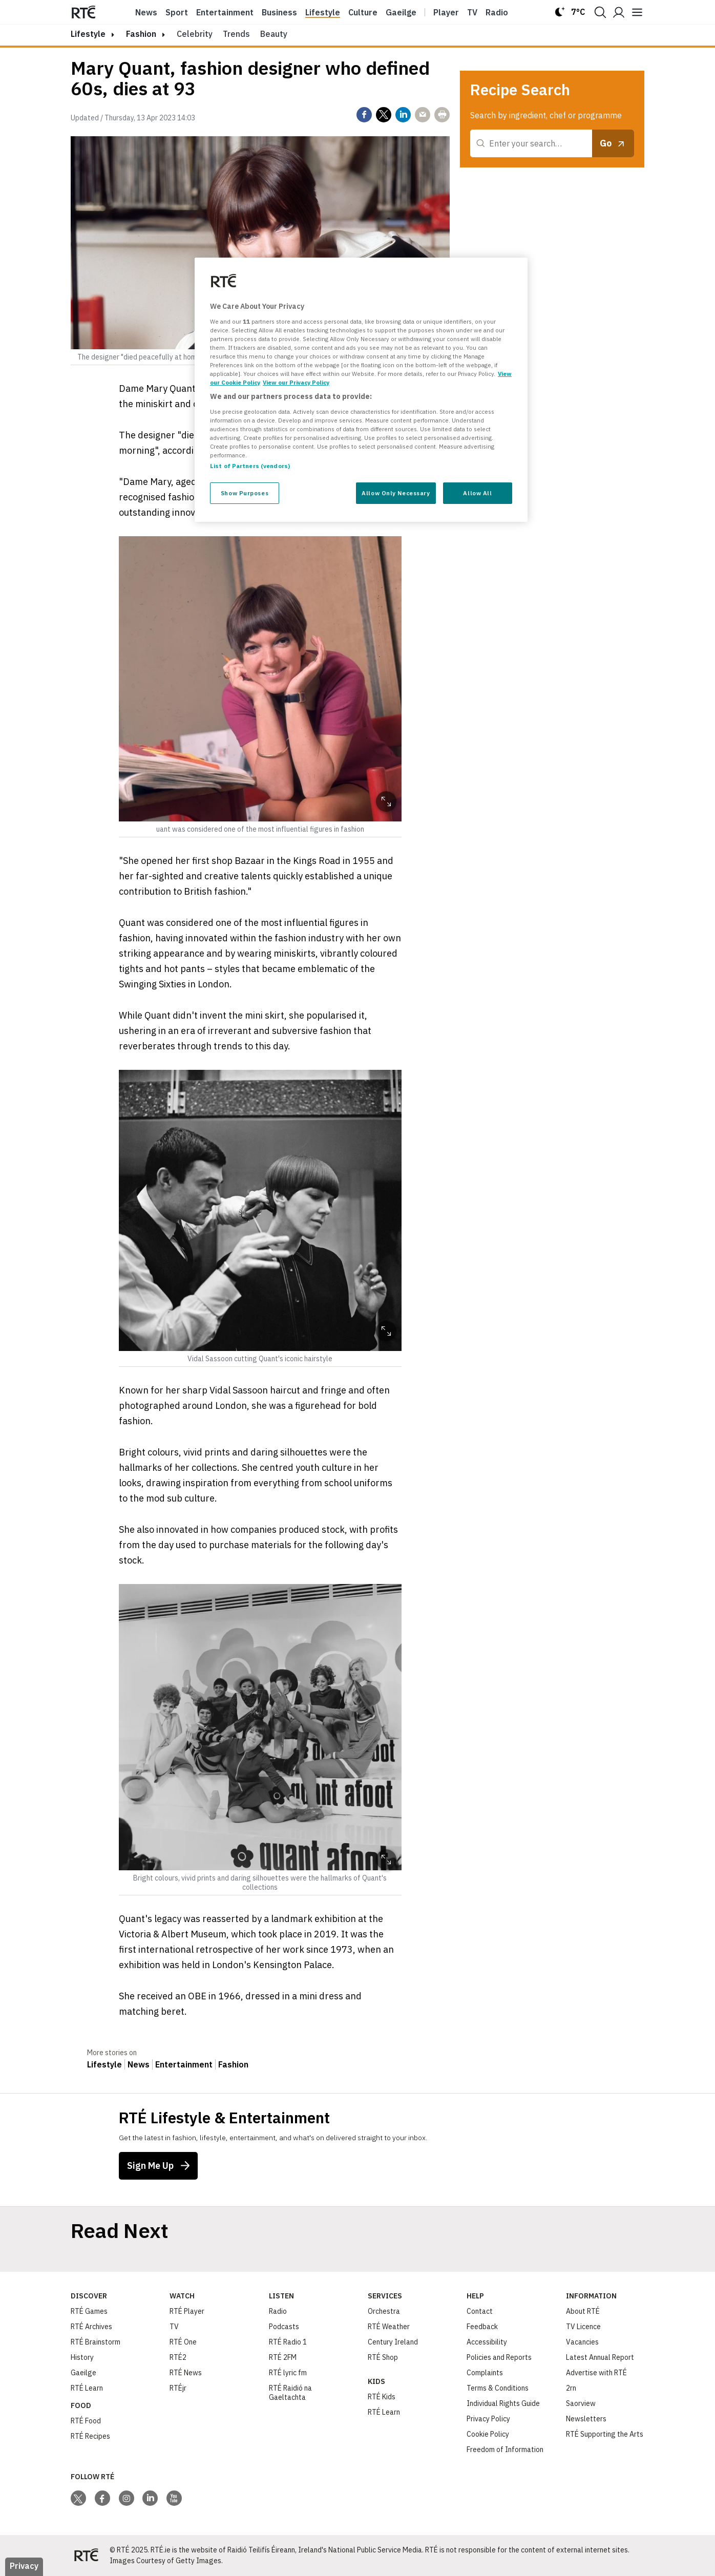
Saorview (581, 2403)
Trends (236, 34)
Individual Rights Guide (503, 2403)
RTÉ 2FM (283, 2357)
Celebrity (195, 34)
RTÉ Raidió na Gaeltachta (290, 2392)
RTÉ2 (178, 2357)
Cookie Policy (488, 2434)
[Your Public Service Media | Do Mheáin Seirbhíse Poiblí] (86, 2555)
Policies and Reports (499, 2357)
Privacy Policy (488, 2418)
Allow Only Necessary (396, 493)
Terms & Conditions (498, 2388)
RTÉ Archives (91, 2326)
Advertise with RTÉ (596, 2372)
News (146, 12)
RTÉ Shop (383, 2357)
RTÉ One (183, 2342)
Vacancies (582, 2342)
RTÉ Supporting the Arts (604, 2434)
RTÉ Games (89, 2311)
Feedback (482, 2326)
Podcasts (284, 2326)
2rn (571, 2388)
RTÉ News (186, 2372)
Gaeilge (401, 12)
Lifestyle (322, 12)
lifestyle (88, 34)
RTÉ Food (86, 2420)
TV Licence (583, 2326)
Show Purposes (244, 493)
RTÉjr (178, 2388)
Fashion (141, 34)
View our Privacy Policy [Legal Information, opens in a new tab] (296, 382)
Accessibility (487, 2342)
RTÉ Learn (87, 2388)
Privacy (24, 2566)
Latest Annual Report (600, 2357)
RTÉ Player (187, 2311)
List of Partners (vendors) (250, 466)
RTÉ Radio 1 (288, 2342)
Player (446, 12)
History (82, 2357)
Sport (176, 12)
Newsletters (586, 2418)
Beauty (273, 34)
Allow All (477, 493)
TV (174, 2326)
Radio (497, 12)
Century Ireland (393, 2342)
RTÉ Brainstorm (95, 2342)
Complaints (485, 2372)
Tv (472, 12)
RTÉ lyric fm (288, 2372)
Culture (362, 12)
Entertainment (225, 12)
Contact (480, 2311)
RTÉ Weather (389, 2326)
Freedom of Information (505, 2449)
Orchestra (384, 2311)
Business (279, 12)
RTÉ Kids (381, 2396)
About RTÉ (583, 2311)
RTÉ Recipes (90, 2436)
